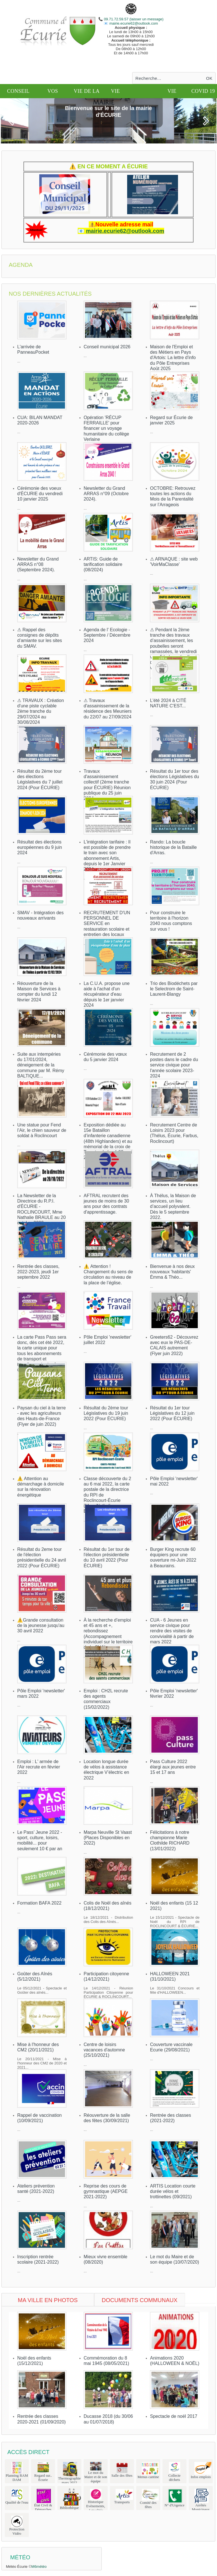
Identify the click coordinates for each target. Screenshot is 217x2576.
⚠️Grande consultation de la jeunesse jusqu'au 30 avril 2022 (40, 1625)
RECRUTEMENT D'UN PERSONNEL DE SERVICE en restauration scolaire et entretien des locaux (107, 923)
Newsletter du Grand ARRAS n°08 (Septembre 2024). (38, 564)
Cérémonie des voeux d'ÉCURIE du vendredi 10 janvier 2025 (39, 493)
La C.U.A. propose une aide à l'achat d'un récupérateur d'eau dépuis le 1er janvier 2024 (107, 994)
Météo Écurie (17, 2566)
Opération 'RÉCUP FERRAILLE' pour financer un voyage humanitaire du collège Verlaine (106, 428)
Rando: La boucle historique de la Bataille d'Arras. (173, 847)
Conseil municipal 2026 (107, 346)
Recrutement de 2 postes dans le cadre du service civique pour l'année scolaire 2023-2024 (174, 1065)
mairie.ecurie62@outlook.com (133, 23)
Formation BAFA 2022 (39, 1903)
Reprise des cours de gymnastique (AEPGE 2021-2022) (106, 2191)
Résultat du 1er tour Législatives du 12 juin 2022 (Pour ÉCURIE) (172, 1413)
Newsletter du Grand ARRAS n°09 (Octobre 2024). (106, 493)
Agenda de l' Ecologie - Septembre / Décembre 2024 (107, 635)
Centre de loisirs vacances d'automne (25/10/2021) (104, 2050)
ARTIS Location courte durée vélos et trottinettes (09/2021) (173, 2191)
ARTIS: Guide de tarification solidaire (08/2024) (103, 564)
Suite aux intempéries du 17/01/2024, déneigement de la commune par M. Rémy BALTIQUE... (40, 1065)
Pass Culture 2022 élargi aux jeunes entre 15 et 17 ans (173, 1767)
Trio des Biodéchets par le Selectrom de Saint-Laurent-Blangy (174, 989)
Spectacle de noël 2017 (173, 2416)
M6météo (39, 2566)
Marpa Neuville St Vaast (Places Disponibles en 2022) (108, 1837)
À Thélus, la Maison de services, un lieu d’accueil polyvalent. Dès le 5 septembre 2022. (173, 1206)
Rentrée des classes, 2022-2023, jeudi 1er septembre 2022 (38, 1272)
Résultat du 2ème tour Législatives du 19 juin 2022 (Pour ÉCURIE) (106, 1413)
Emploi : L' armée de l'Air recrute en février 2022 (38, 1767)
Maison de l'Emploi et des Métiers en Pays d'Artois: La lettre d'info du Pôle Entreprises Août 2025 (173, 357)
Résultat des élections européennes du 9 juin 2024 (39, 847)
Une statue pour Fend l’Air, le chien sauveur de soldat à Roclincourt (41, 1130)
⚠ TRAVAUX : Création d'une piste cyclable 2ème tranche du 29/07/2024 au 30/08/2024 (40, 711)
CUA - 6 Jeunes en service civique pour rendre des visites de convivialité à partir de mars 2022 (172, 1631)
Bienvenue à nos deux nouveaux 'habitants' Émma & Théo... (172, 1272)
